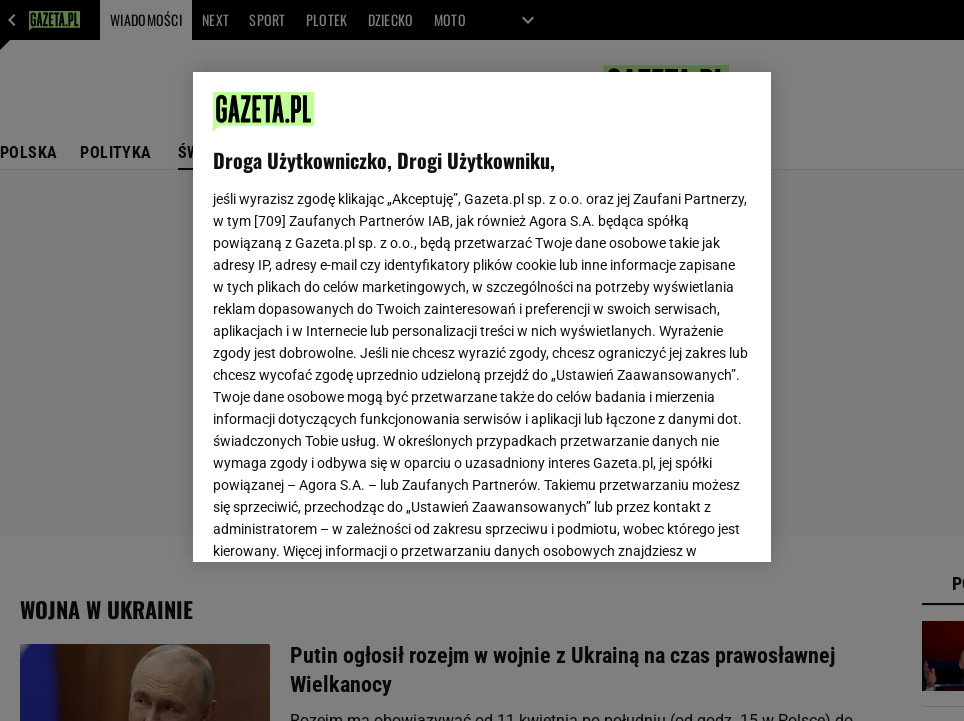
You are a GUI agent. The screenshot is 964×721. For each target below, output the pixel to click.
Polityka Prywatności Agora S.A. (599, 286)
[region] (482, 317)
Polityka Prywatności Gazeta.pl (390, 286)
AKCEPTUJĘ (683, 523)
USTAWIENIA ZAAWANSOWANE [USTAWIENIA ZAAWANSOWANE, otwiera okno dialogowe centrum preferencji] (343, 522)
